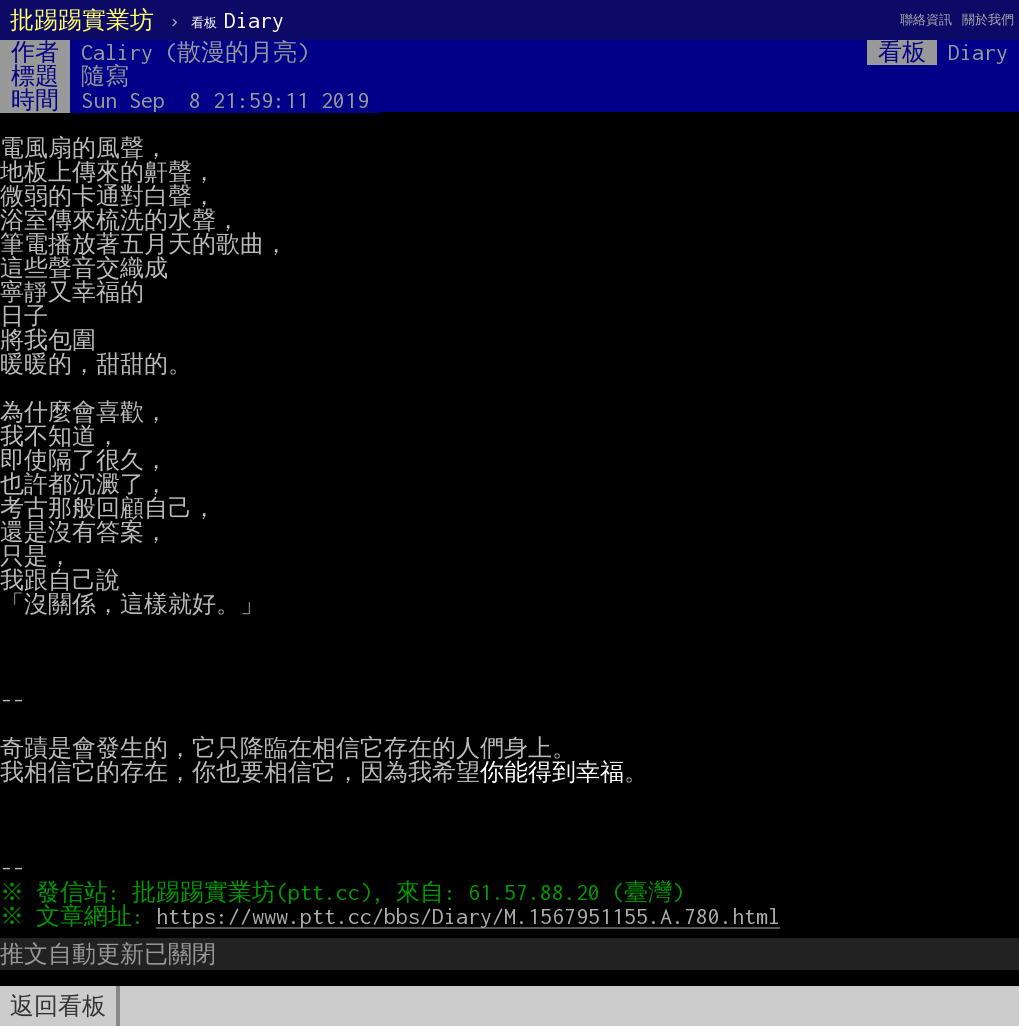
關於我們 (988, 19)
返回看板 (58, 1006)
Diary (237, 20)
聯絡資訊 (926, 19)
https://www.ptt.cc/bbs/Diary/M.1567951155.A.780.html (473, 916)
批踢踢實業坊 (82, 20)
